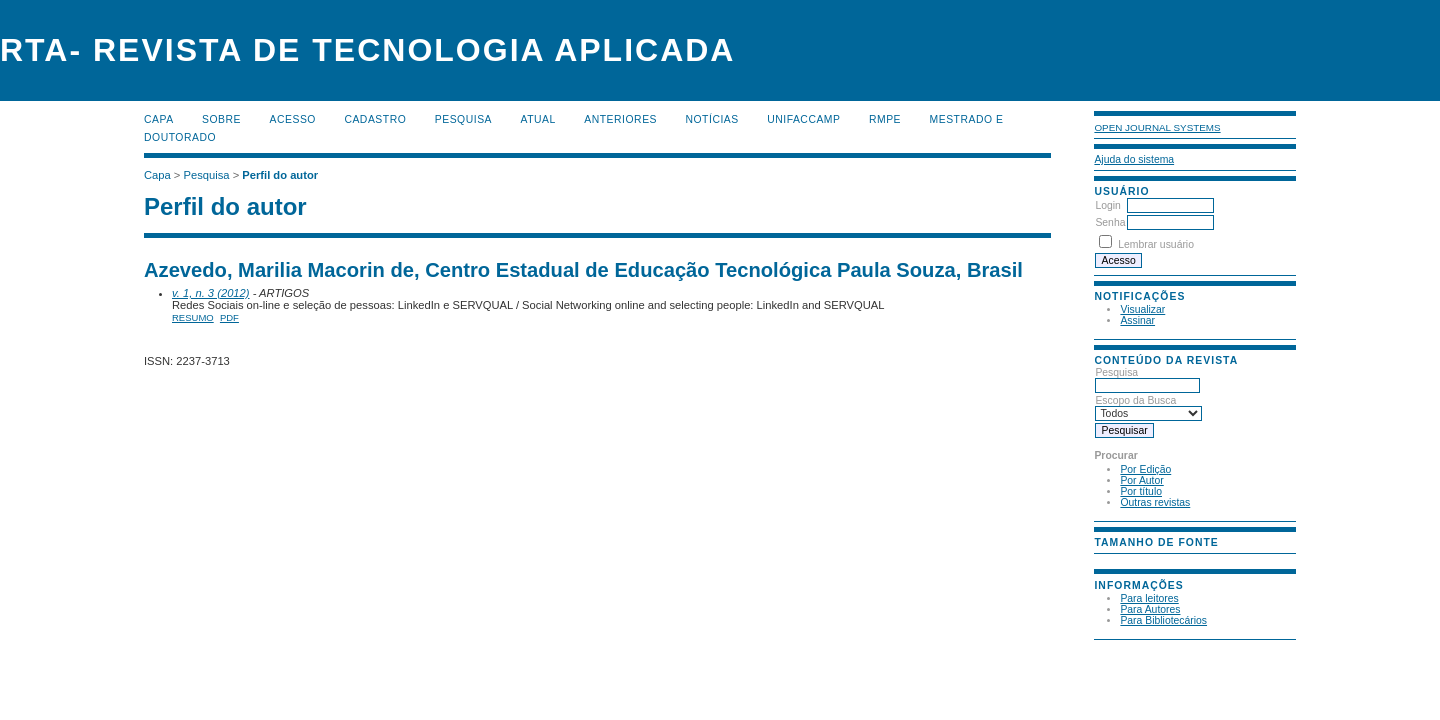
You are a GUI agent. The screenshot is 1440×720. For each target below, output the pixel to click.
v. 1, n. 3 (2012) (211, 293)
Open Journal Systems (1157, 127)
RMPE (885, 119)
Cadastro (375, 119)
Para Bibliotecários (1163, 620)
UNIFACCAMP (803, 119)
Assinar (1137, 320)
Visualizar (1142, 309)
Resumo (193, 317)
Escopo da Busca (1148, 407)
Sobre (221, 119)
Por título (1141, 491)
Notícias (711, 119)
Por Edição (1145, 469)
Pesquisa (1147, 379)
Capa (159, 119)
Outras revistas (1155, 502)
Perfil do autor (280, 175)
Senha (1110, 222)
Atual (538, 119)
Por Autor (1141, 480)
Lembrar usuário (1156, 244)
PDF (229, 317)
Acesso (293, 119)
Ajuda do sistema (1134, 159)
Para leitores (1149, 598)
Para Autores (1150, 609)
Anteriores (620, 119)
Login (1107, 205)
